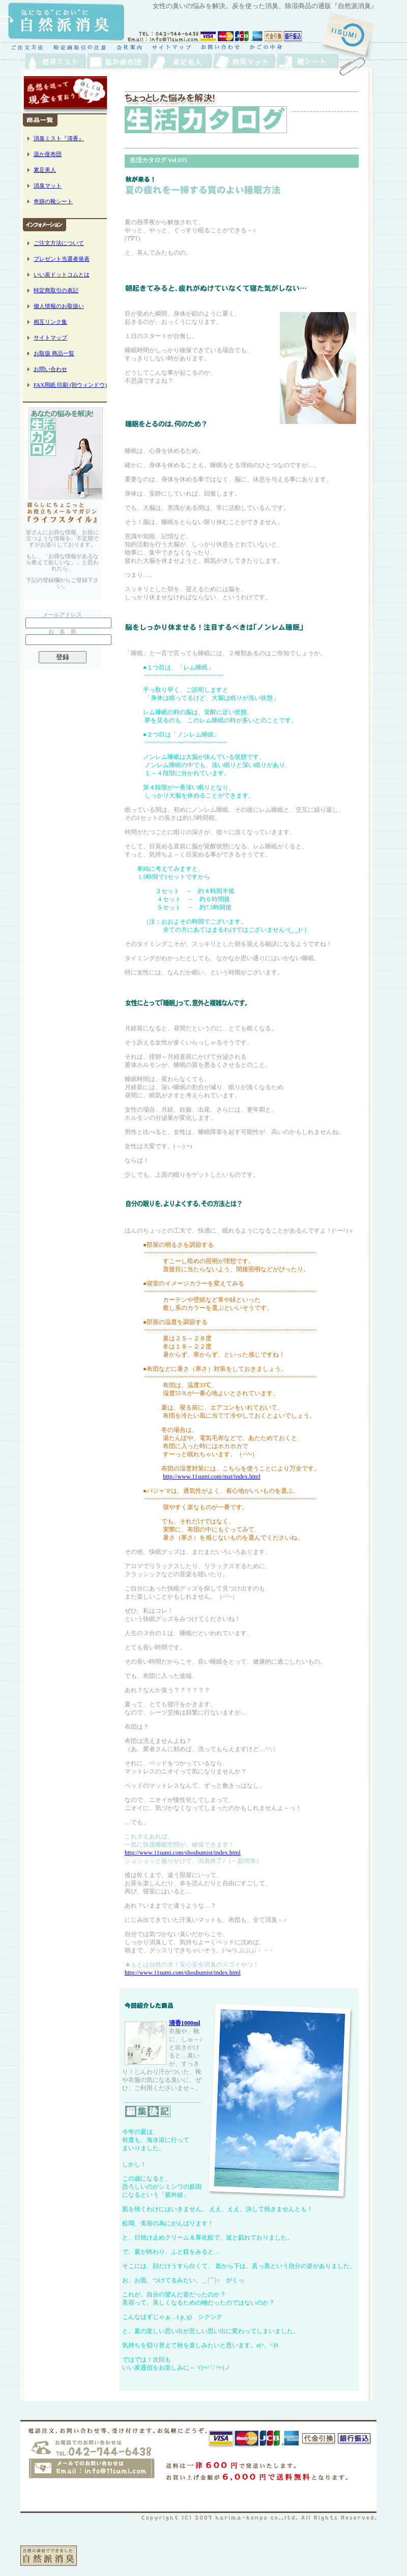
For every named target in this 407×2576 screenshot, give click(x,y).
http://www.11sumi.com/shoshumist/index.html (183, 1852)
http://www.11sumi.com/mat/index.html (211, 1476)
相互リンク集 (50, 322)
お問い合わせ (50, 369)
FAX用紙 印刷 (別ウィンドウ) (70, 385)
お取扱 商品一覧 (54, 353)
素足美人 (45, 170)
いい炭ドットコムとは (62, 274)
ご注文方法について (59, 243)
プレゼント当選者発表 (62, 259)
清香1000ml (184, 2023)
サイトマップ (50, 337)
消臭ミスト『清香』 (59, 138)
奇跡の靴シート (53, 201)
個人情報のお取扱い (59, 306)
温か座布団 (48, 154)
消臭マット (48, 185)
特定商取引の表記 (56, 290)
